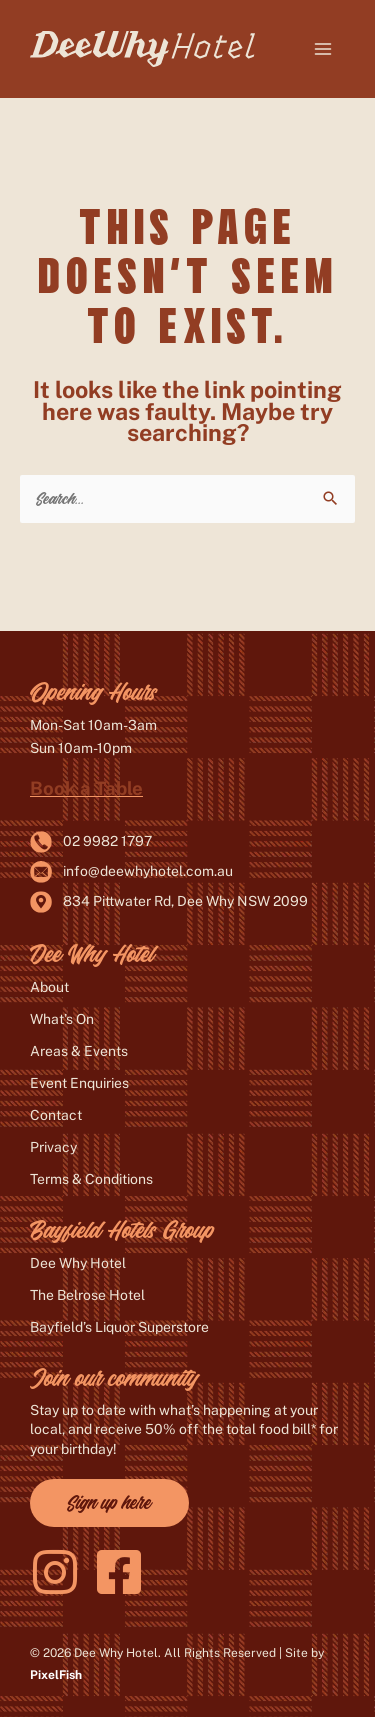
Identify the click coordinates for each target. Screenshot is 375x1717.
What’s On (62, 1019)
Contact (56, 1115)
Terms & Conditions (91, 1179)
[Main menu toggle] (323, 49)
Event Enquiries (79, 1083)
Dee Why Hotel (78, 1263)
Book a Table (86, 788)
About (49, 987)
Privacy (53, 1147)
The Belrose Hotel (87, 1295)
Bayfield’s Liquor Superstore (119, 1327)
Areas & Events (79, 1051)
